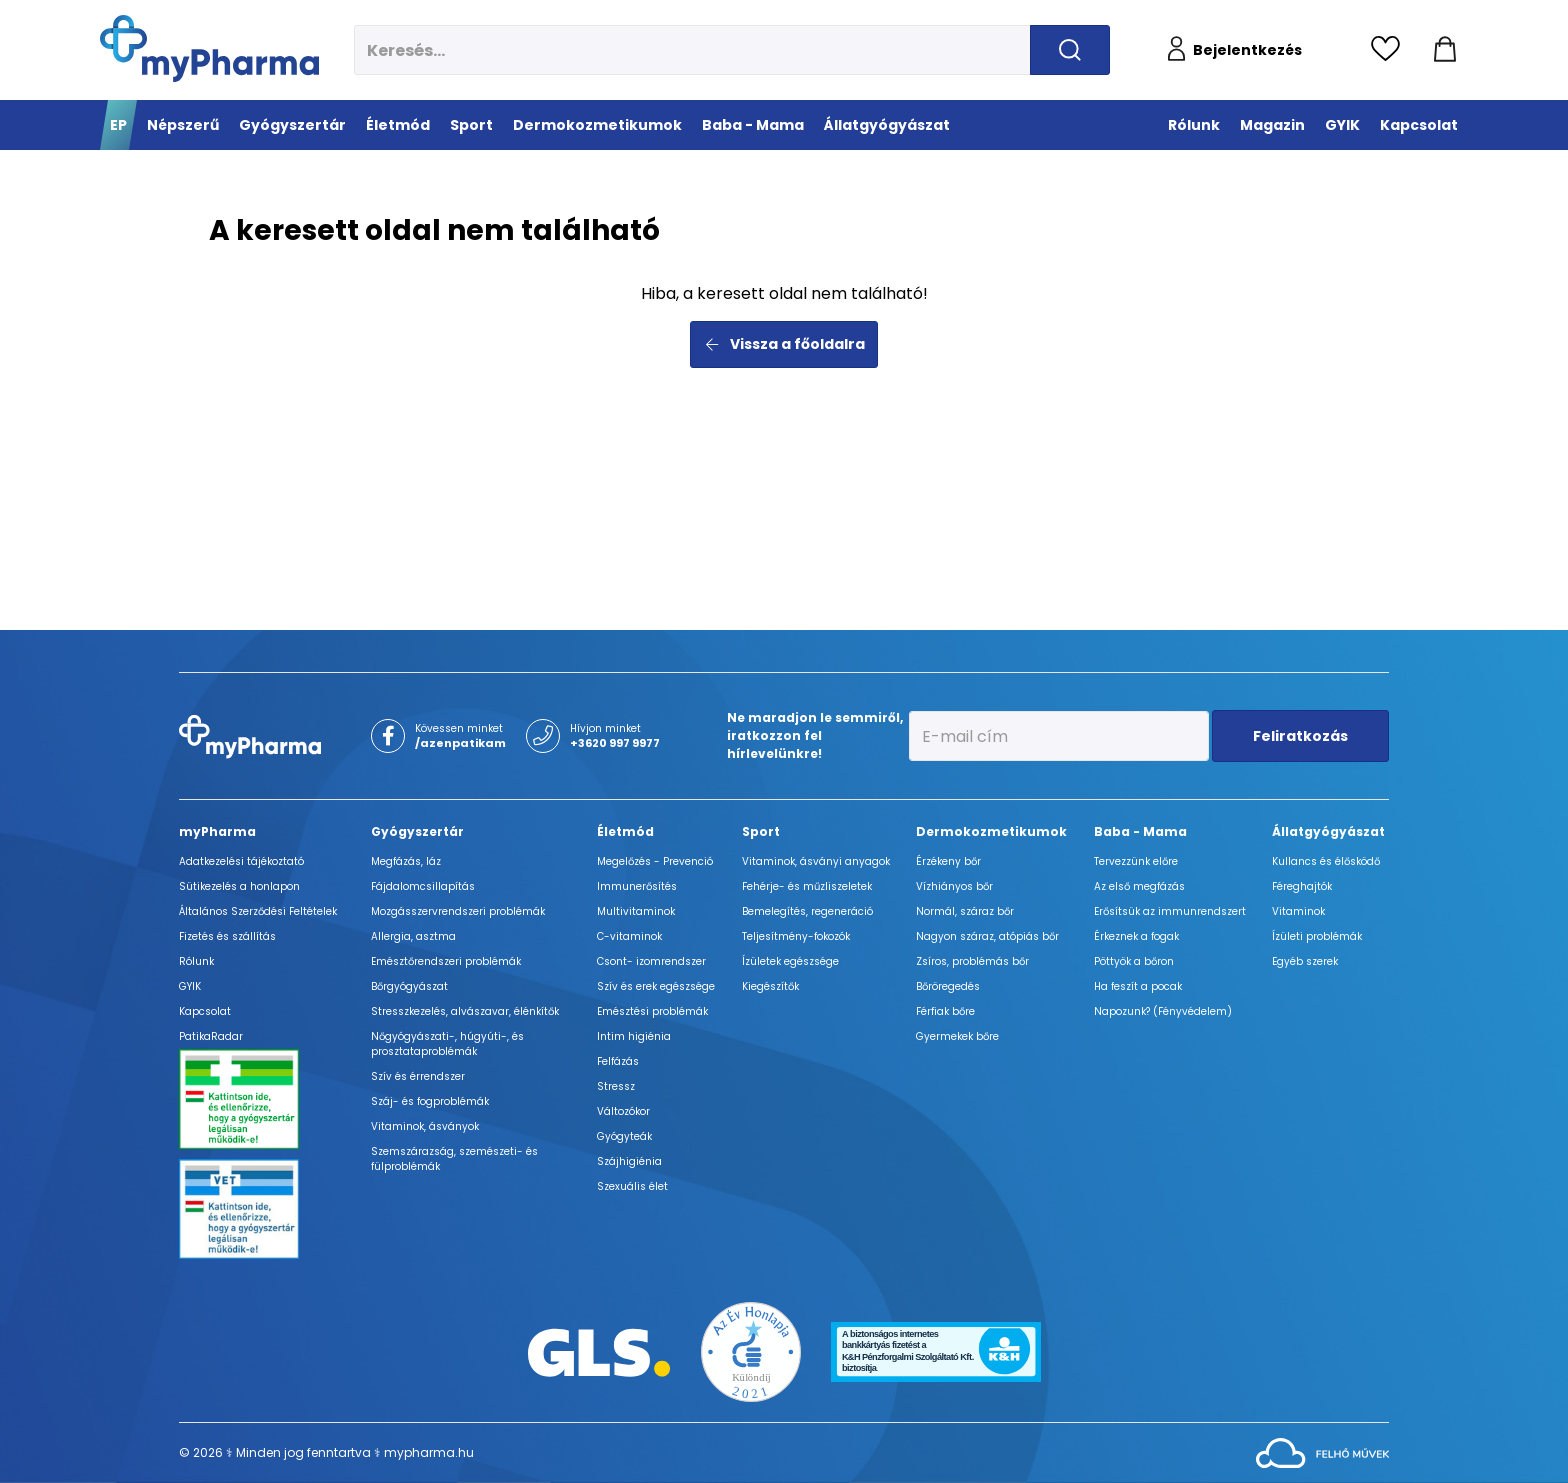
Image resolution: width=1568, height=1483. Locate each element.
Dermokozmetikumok (991, 831)
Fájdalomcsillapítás (423, 886)
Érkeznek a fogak (1136, 936)
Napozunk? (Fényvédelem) (1163, 1011)
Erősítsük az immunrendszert (1170, 911)
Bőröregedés (948, 986)
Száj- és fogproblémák (430, 1101)
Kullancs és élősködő (1326, 861)
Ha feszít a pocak (1138, 986)
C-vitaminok (629, 936)
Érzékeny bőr (948, 861)
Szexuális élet (632, 1186)
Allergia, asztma (413, 936)
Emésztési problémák (652, 1011)
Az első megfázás (1139, 886)
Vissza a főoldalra (784, 344)
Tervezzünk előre (1136, 861)
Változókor (623, 1111)
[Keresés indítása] (1070, 50)
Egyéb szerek (1305, 961)
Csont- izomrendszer (651, 961)
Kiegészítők (770, 986)
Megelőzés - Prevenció (655, 861)
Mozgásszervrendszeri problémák (458, 911)
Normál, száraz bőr (965, 911)
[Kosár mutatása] (1445, 50)
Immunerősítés (637, 886)
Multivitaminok (636, 911)
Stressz (616, 1086)
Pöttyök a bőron (1134, 961)
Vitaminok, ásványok (425, 1126)
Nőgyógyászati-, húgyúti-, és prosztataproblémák (447, 1044)
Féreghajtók (1302, 886)
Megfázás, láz (406, 861)
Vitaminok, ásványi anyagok (816, 861)
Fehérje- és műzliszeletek (807, 886)
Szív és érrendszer (418, 1076)
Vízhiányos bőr (954, 886)
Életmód (625, 831)
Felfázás (618, 1061)
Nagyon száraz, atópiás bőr (987, 936)
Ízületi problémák (1317, 936)
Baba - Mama (1140, 831)
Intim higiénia (634, 1036)
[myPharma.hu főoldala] (209, 48)
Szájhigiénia (629, 1161)
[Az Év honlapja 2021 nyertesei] (751, 1350)
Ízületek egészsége (790, 961)
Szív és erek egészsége (656, 986)
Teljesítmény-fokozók (796, 936)
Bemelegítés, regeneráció (807, 911)
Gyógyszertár (417, 831)
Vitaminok (1298, 911)
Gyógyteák (624, 1136)
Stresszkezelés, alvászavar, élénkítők (465, 1011)
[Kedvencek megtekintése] (1390, 50)
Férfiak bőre (945, 1011)
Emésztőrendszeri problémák (446, 961)
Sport (761, 831)
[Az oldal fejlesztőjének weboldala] (1322, 1451)
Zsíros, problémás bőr (972, 961)
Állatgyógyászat (1328, 831)
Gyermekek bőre (957, 1036)
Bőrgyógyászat (409, 986)
